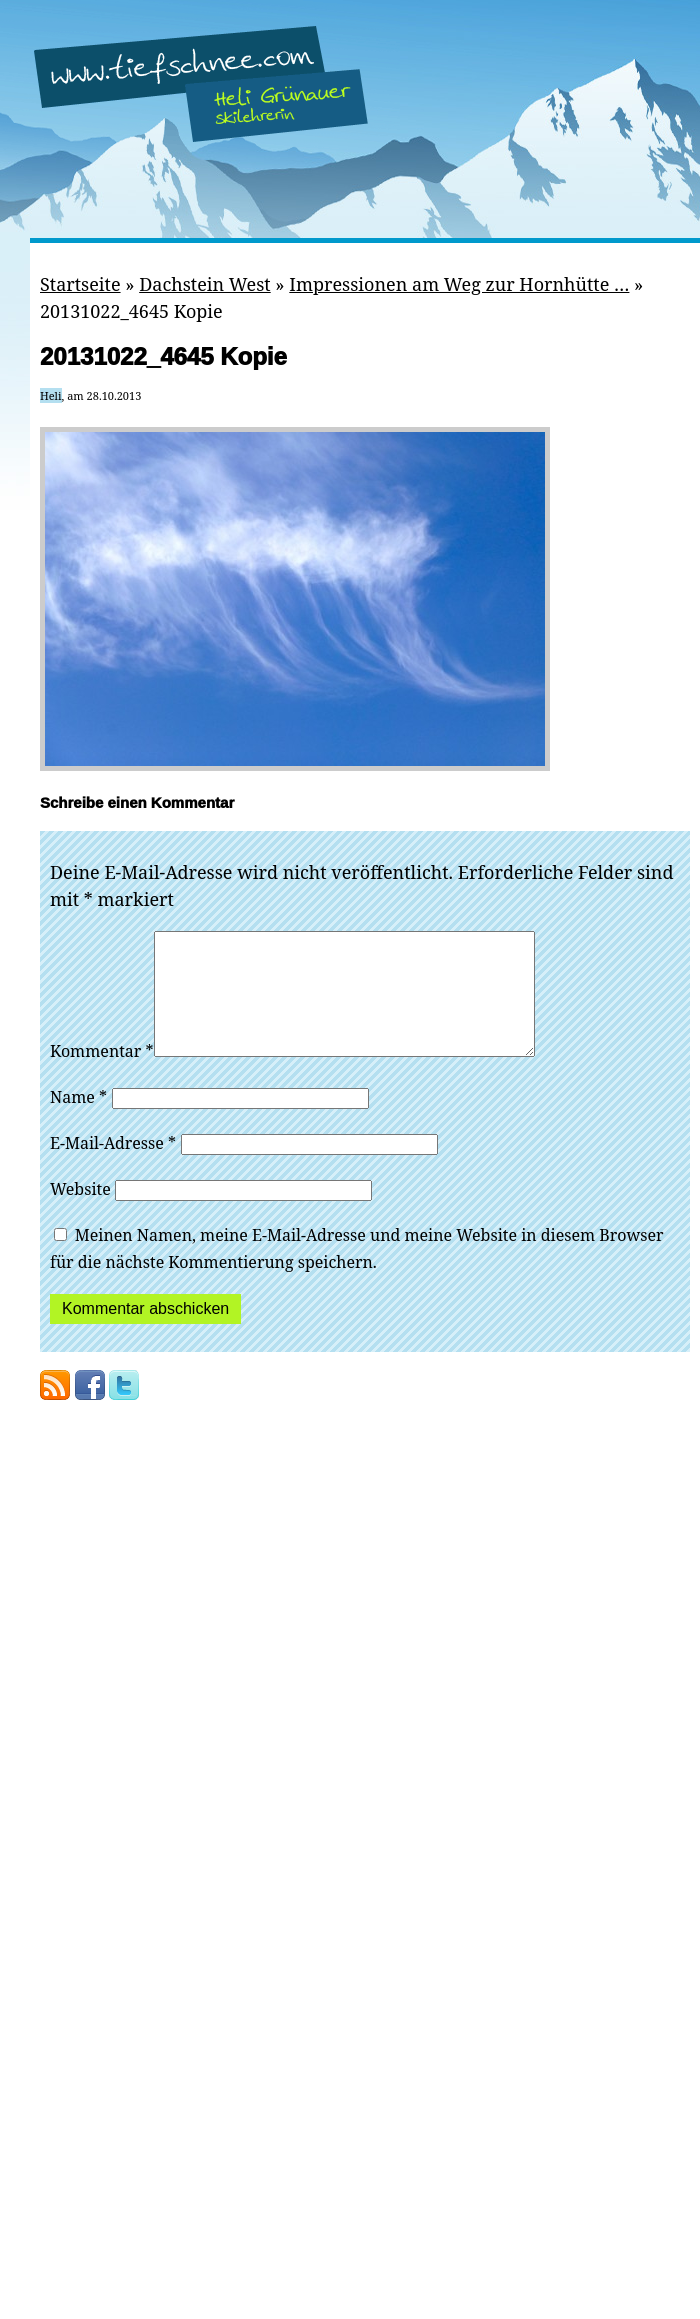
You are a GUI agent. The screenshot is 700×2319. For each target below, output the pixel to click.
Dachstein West (205, 284)
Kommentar (102, 1075)
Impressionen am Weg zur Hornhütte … (459, 284)
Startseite (80, 284)
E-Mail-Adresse (113, 1167)
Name (78, 1121)
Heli (51, 395)
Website (80, 1213)
